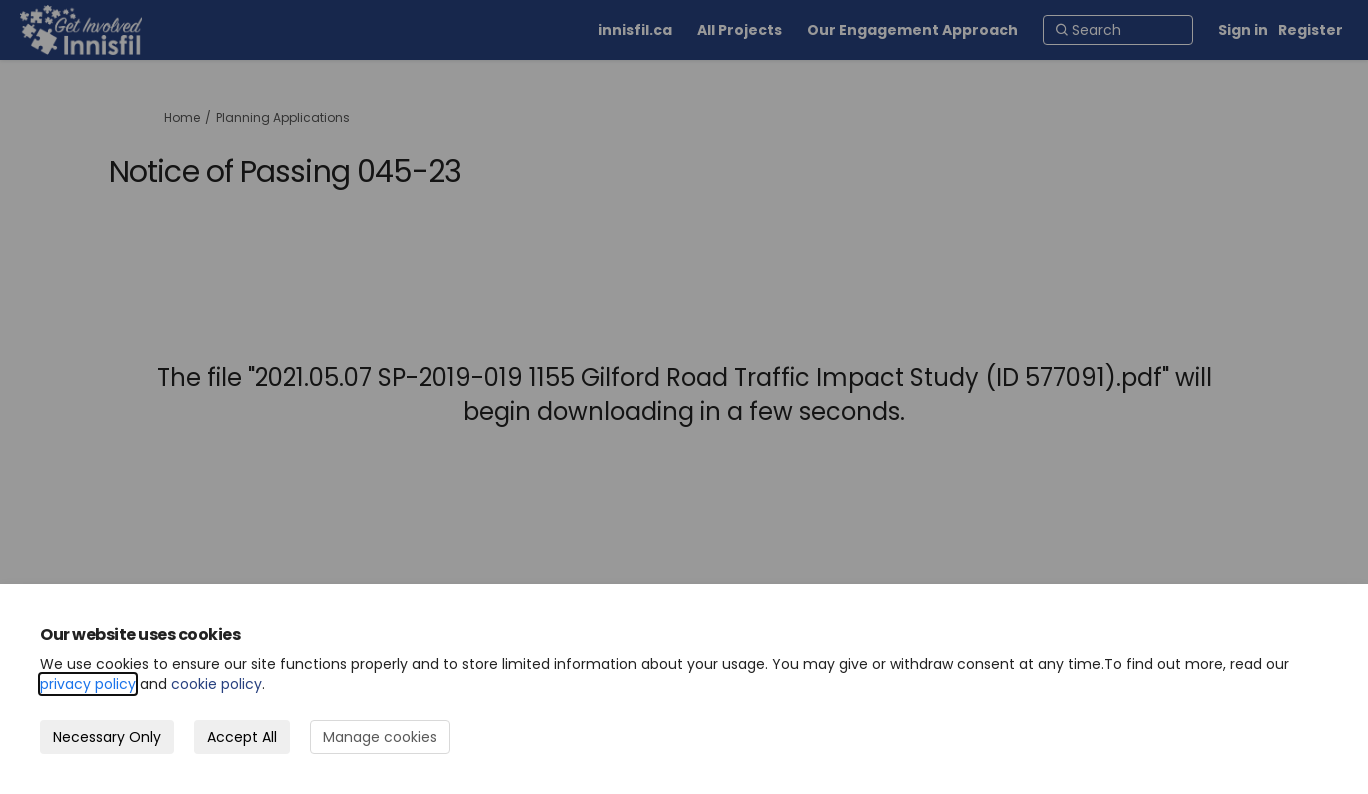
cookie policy (216, 684)
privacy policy (88, 684)
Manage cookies (380, 737)
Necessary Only (107, 737)
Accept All (242, 737)
